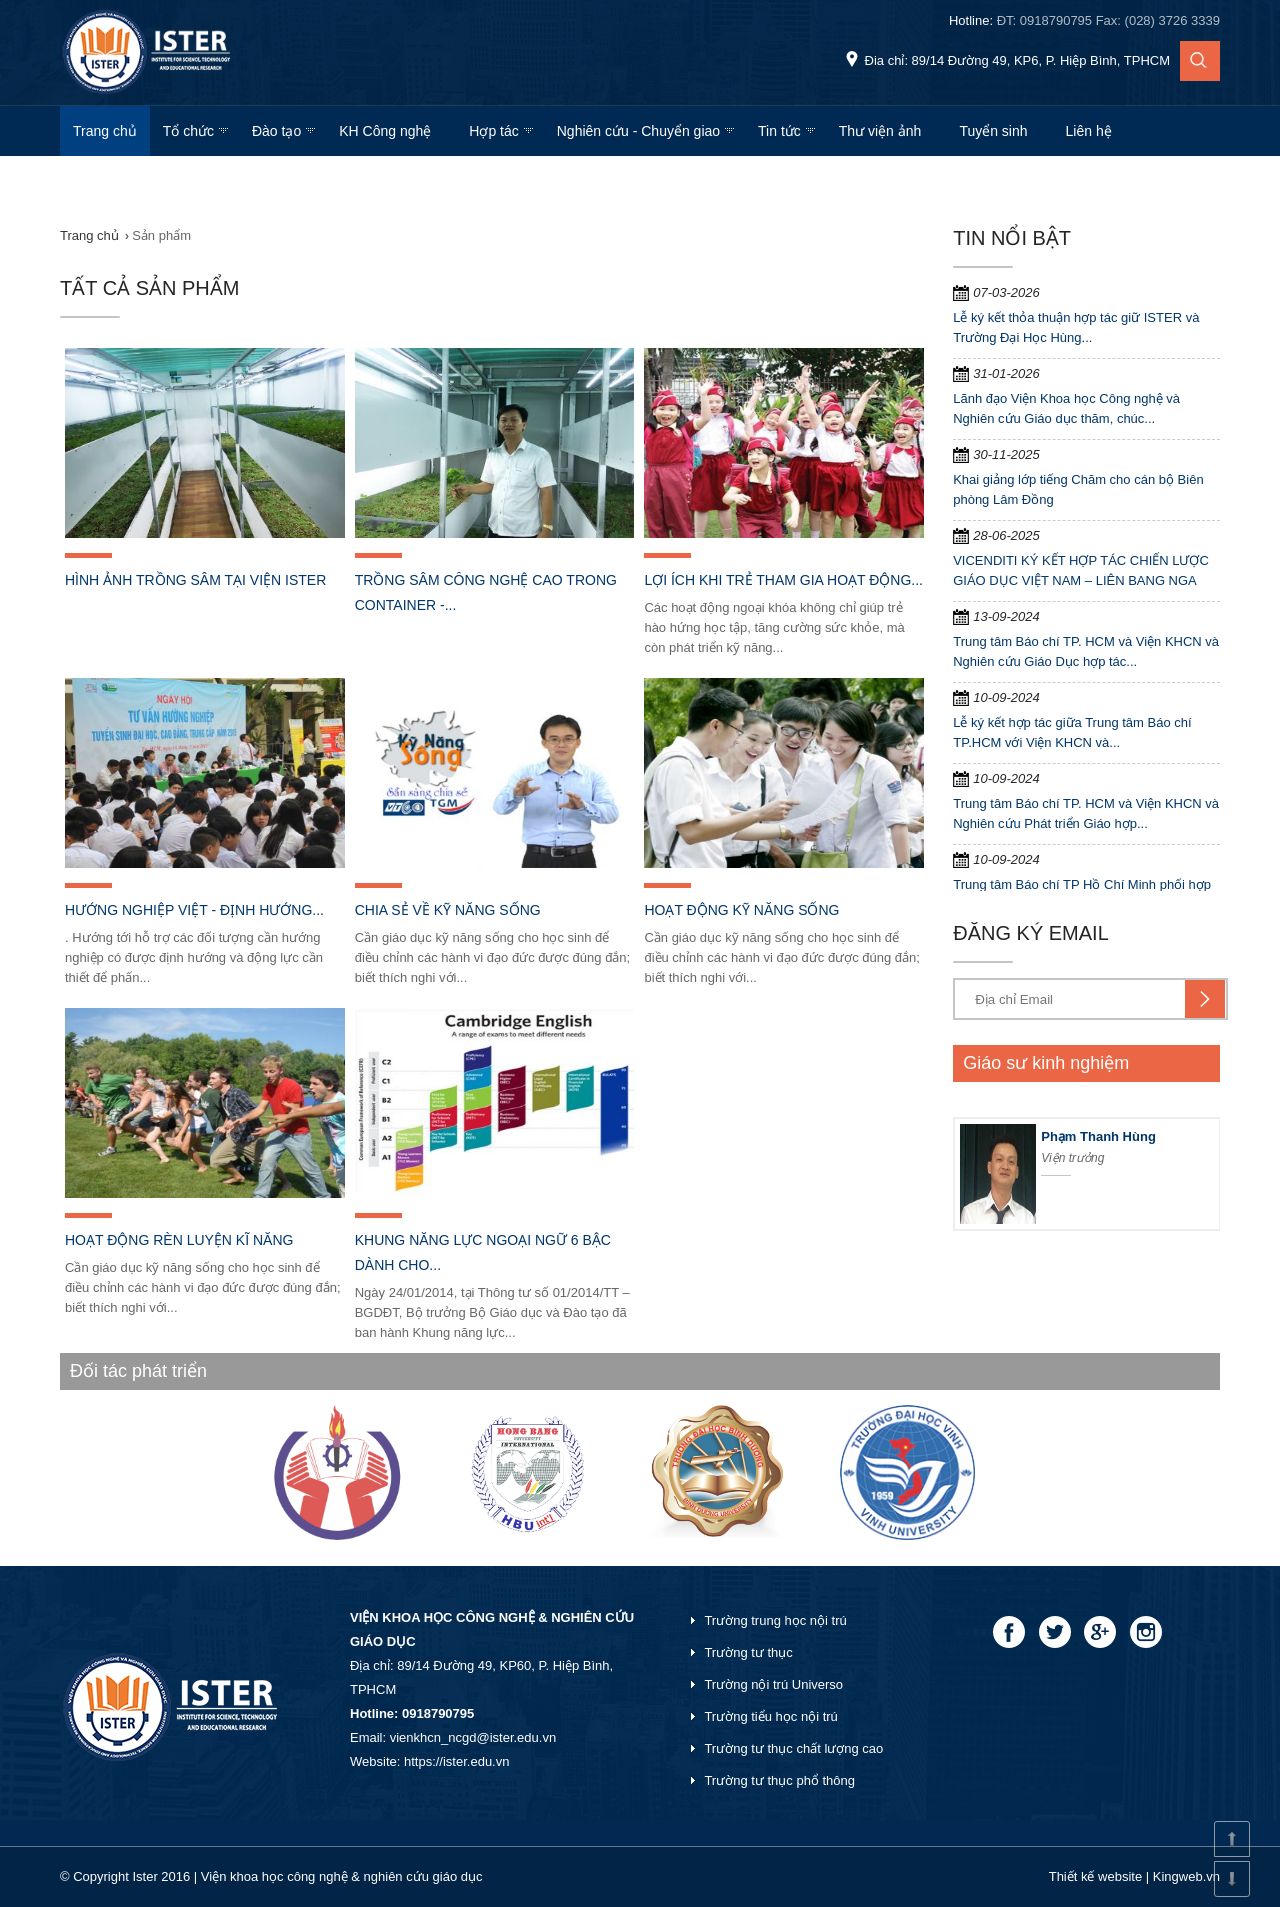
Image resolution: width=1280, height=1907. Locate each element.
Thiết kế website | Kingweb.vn (1134, 1876)
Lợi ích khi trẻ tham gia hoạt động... (783, 580)
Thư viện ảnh (880, 131)
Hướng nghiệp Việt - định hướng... (194, 910)
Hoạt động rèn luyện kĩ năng (179, 1240)
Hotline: (1084, 20)
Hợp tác (493, 131)
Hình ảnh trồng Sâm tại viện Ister (195, 580)
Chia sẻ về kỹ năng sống (448, 910)
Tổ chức (188, 131)
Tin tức (779, 131)
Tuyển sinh (993, 131)
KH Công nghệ (385, 131)
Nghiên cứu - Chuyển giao (638, 131)
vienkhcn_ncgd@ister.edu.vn (473, 1737)
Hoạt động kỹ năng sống (741, 910)
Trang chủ (105, 131)
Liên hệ (1089, 131)
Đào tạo (276, 131)
